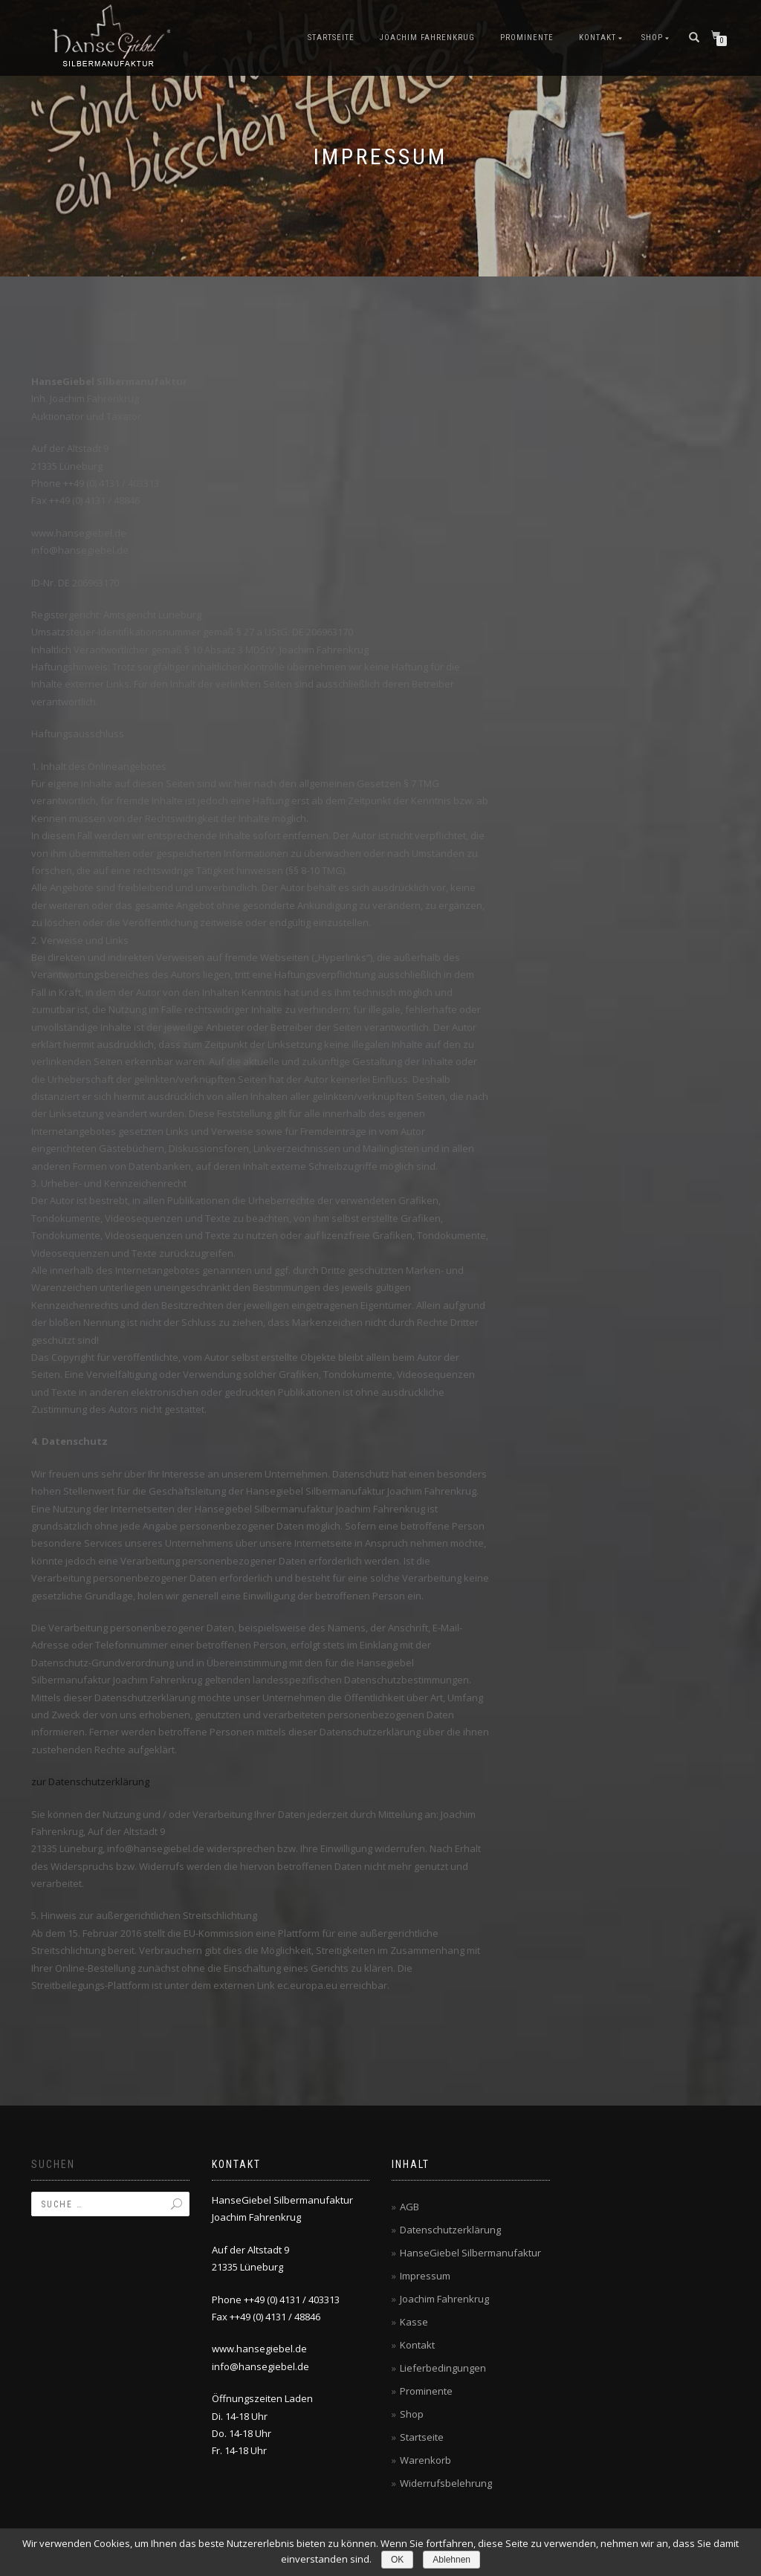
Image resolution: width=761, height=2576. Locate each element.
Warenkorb (425, 2460)
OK (397, 2559)
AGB (409, 2206)
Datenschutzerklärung (450, 2229)
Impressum (425, 2275)
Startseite (331, 37)
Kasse (414, 2322)
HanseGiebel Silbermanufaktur (470, 2252)
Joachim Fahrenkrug (427, 37)
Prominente (527, 37)
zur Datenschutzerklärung (90, 1781)
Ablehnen (451, 2559)
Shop (652, 37)
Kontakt (597, 37)
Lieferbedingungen (443, 2368)
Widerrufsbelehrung (446, 2483)
